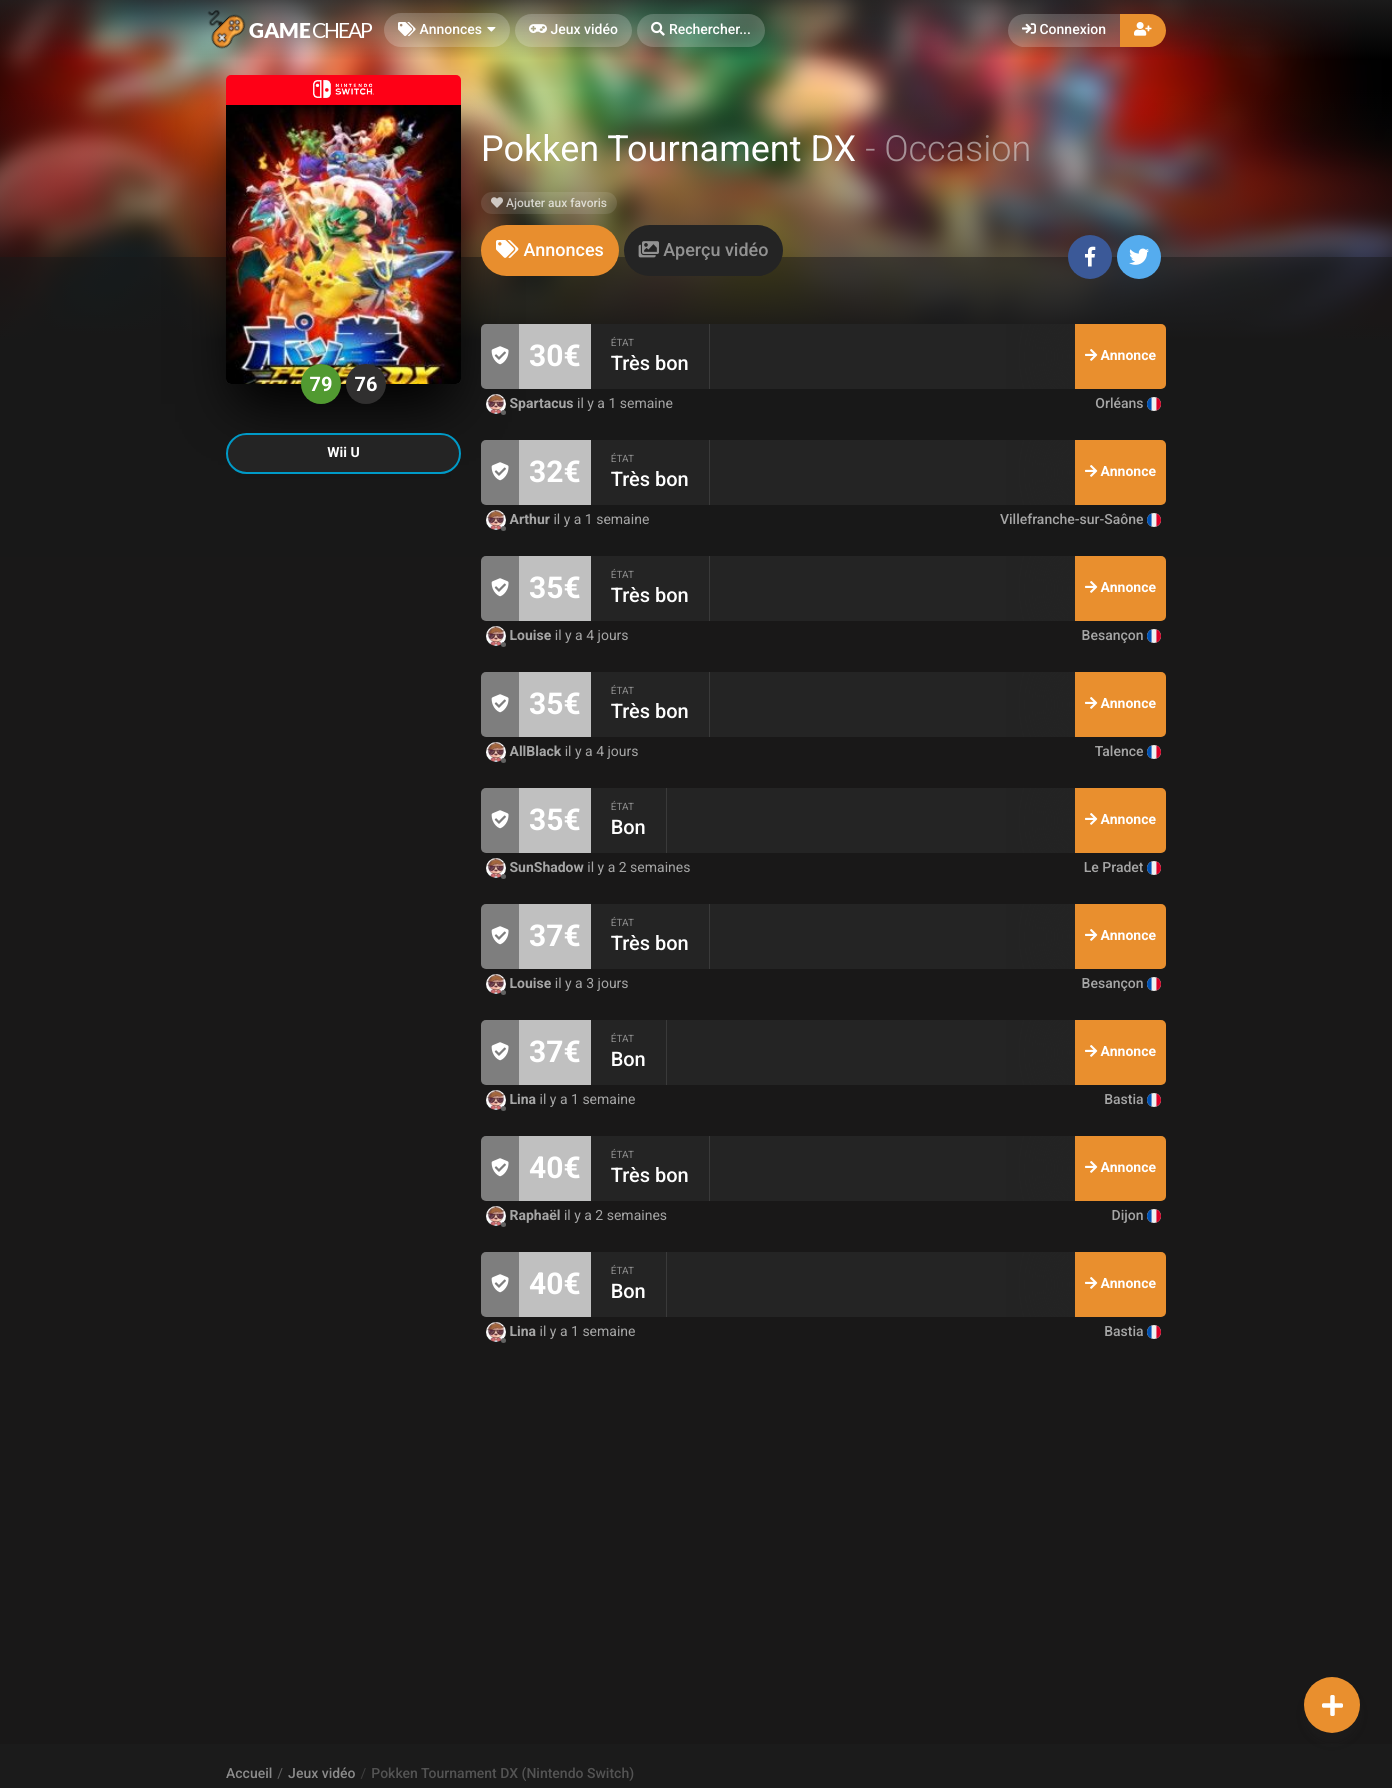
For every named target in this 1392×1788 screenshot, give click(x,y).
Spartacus (531, 404)
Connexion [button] (1064, 30)
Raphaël (525, 1216)
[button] (701, 30)
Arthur (519, 520)
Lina (513, 1100)
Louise (520, 636)
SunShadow (536, 868)
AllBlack (525, 752)
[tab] (550, 250)
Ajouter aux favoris (549, 203)
